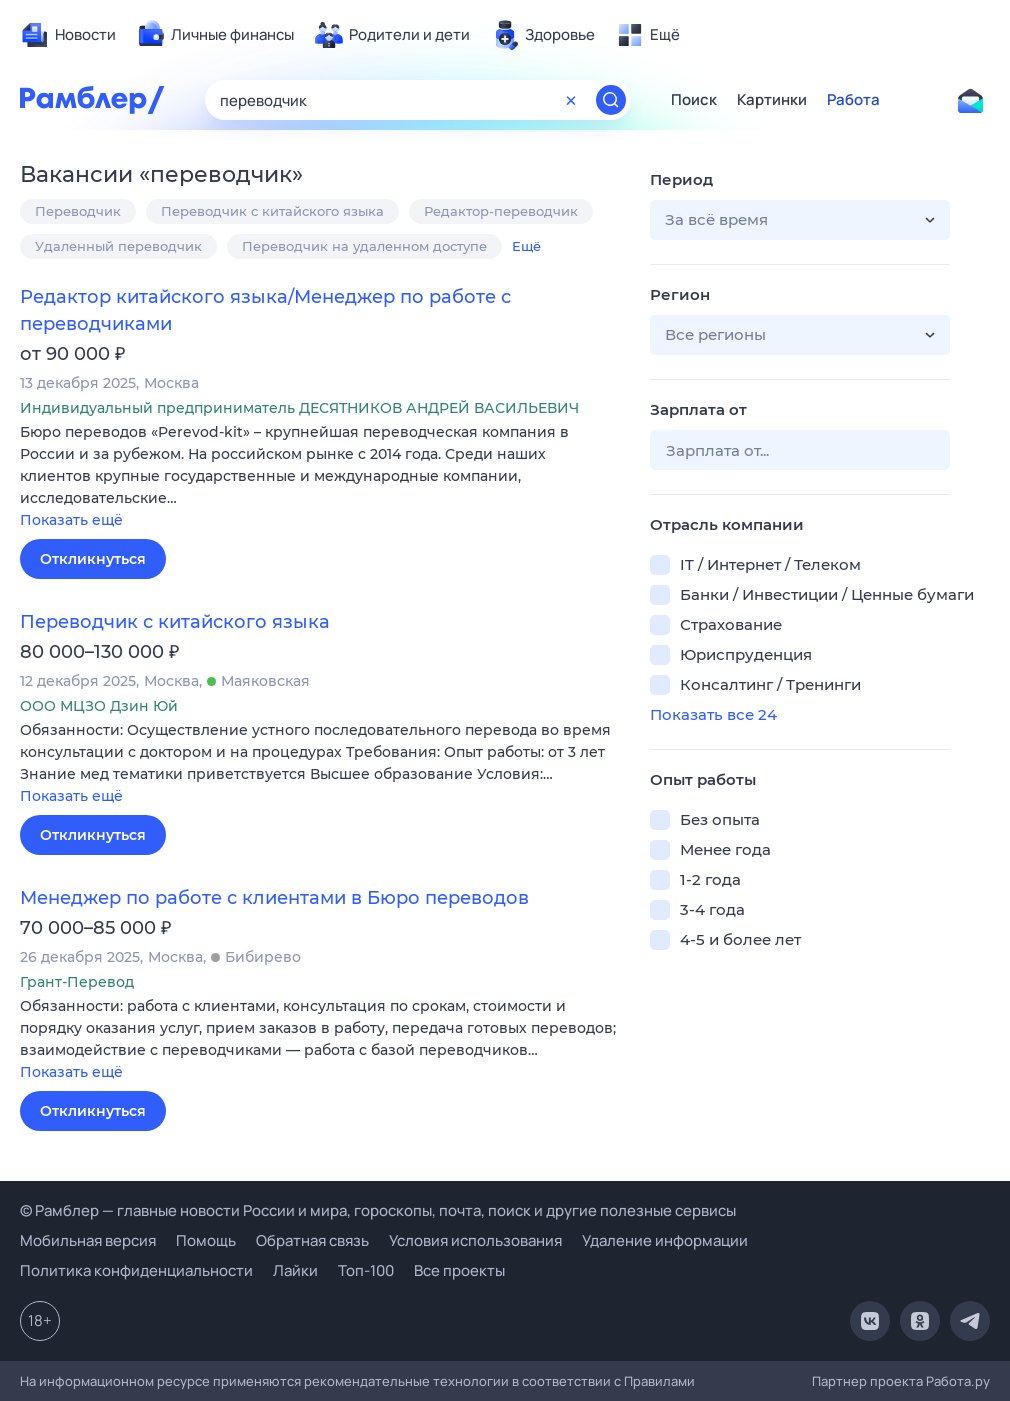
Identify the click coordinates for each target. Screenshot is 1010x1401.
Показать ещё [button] (71, 520)
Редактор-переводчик (501, 211)
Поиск (694, 100)
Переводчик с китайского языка (272, 211)
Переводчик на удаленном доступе (364, 246)
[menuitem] (68, 35)
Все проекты (459, 1270)
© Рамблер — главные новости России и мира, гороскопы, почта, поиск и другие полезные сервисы (378, 1210)
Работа (853, 100)
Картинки (772, 100)
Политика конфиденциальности (136, 1270)
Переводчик (78, 211)
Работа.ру (958, 1381)
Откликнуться (93, 559)
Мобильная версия (88, 1240)
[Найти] (611, 100)
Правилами (659, 1381)
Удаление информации (665, 1240)
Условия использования (475, 1240)
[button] (320, 477)
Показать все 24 (713, 714)
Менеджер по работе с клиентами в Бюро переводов (274, 898)
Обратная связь (312, 1240)
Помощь (206, 1240)
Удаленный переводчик (118, 246)
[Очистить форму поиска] (571, 100)
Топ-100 (366, 1270)
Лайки (295, 1270)
